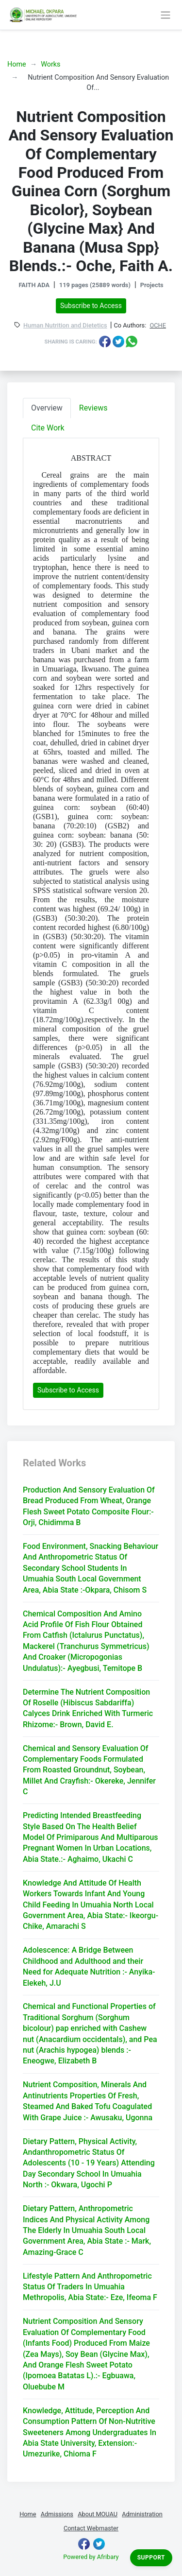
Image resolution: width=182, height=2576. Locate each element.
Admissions (57, 2514)
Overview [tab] (47, 407)
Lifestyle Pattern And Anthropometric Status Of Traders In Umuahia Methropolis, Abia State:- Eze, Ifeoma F (90, 2286)
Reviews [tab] (93, 407)
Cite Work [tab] (48, 427)
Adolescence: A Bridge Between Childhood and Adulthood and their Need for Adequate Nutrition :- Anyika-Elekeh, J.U (89, 1966)
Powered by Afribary (90, 2556)
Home (16, 64)
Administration (142, 2514)
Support (151, 2557)
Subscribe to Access (91, 305)
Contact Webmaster (91, 2528)
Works (50, 64)
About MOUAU (97, 2514)
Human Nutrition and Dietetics (65, 326)
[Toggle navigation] (165, 14)
